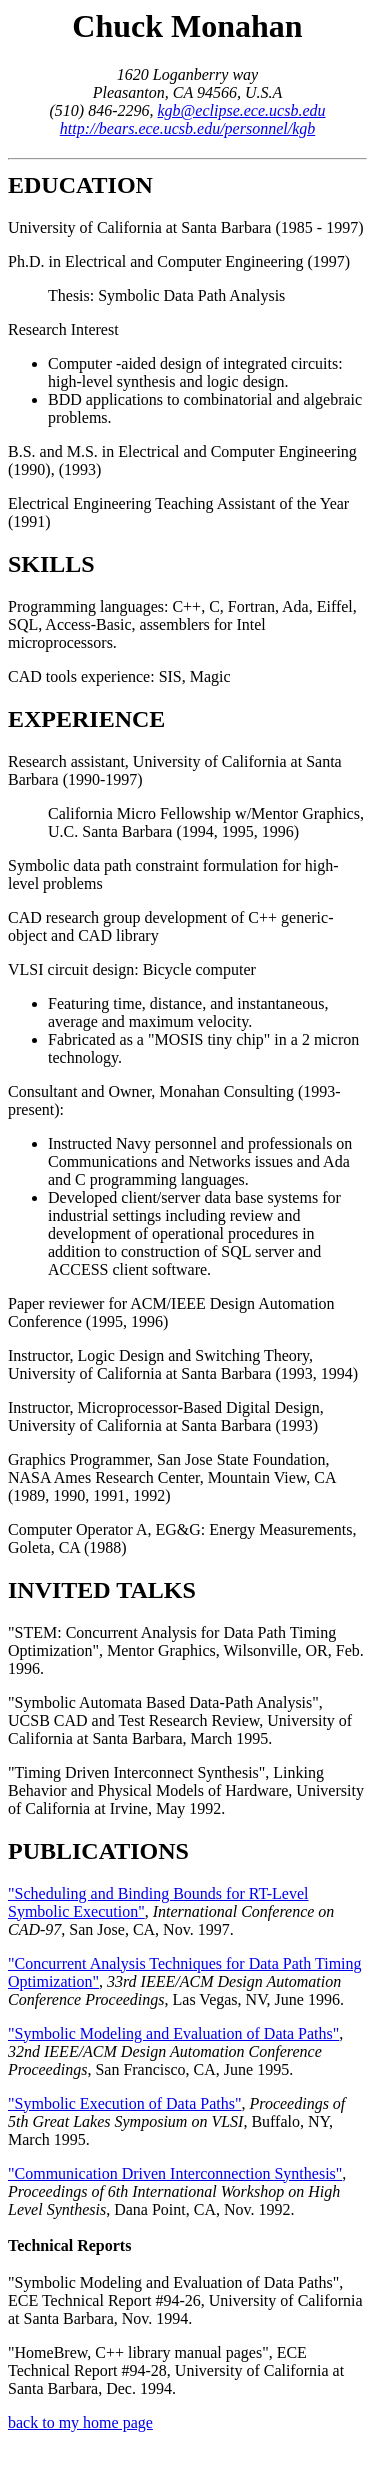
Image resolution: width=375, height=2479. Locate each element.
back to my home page (80, 2422)
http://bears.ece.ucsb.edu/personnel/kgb (188, 128)
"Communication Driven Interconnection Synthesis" (175, 2173)
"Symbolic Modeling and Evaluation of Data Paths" (173, 2033)
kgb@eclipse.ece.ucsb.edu (242, 110)
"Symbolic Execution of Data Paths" (124, 2103)
